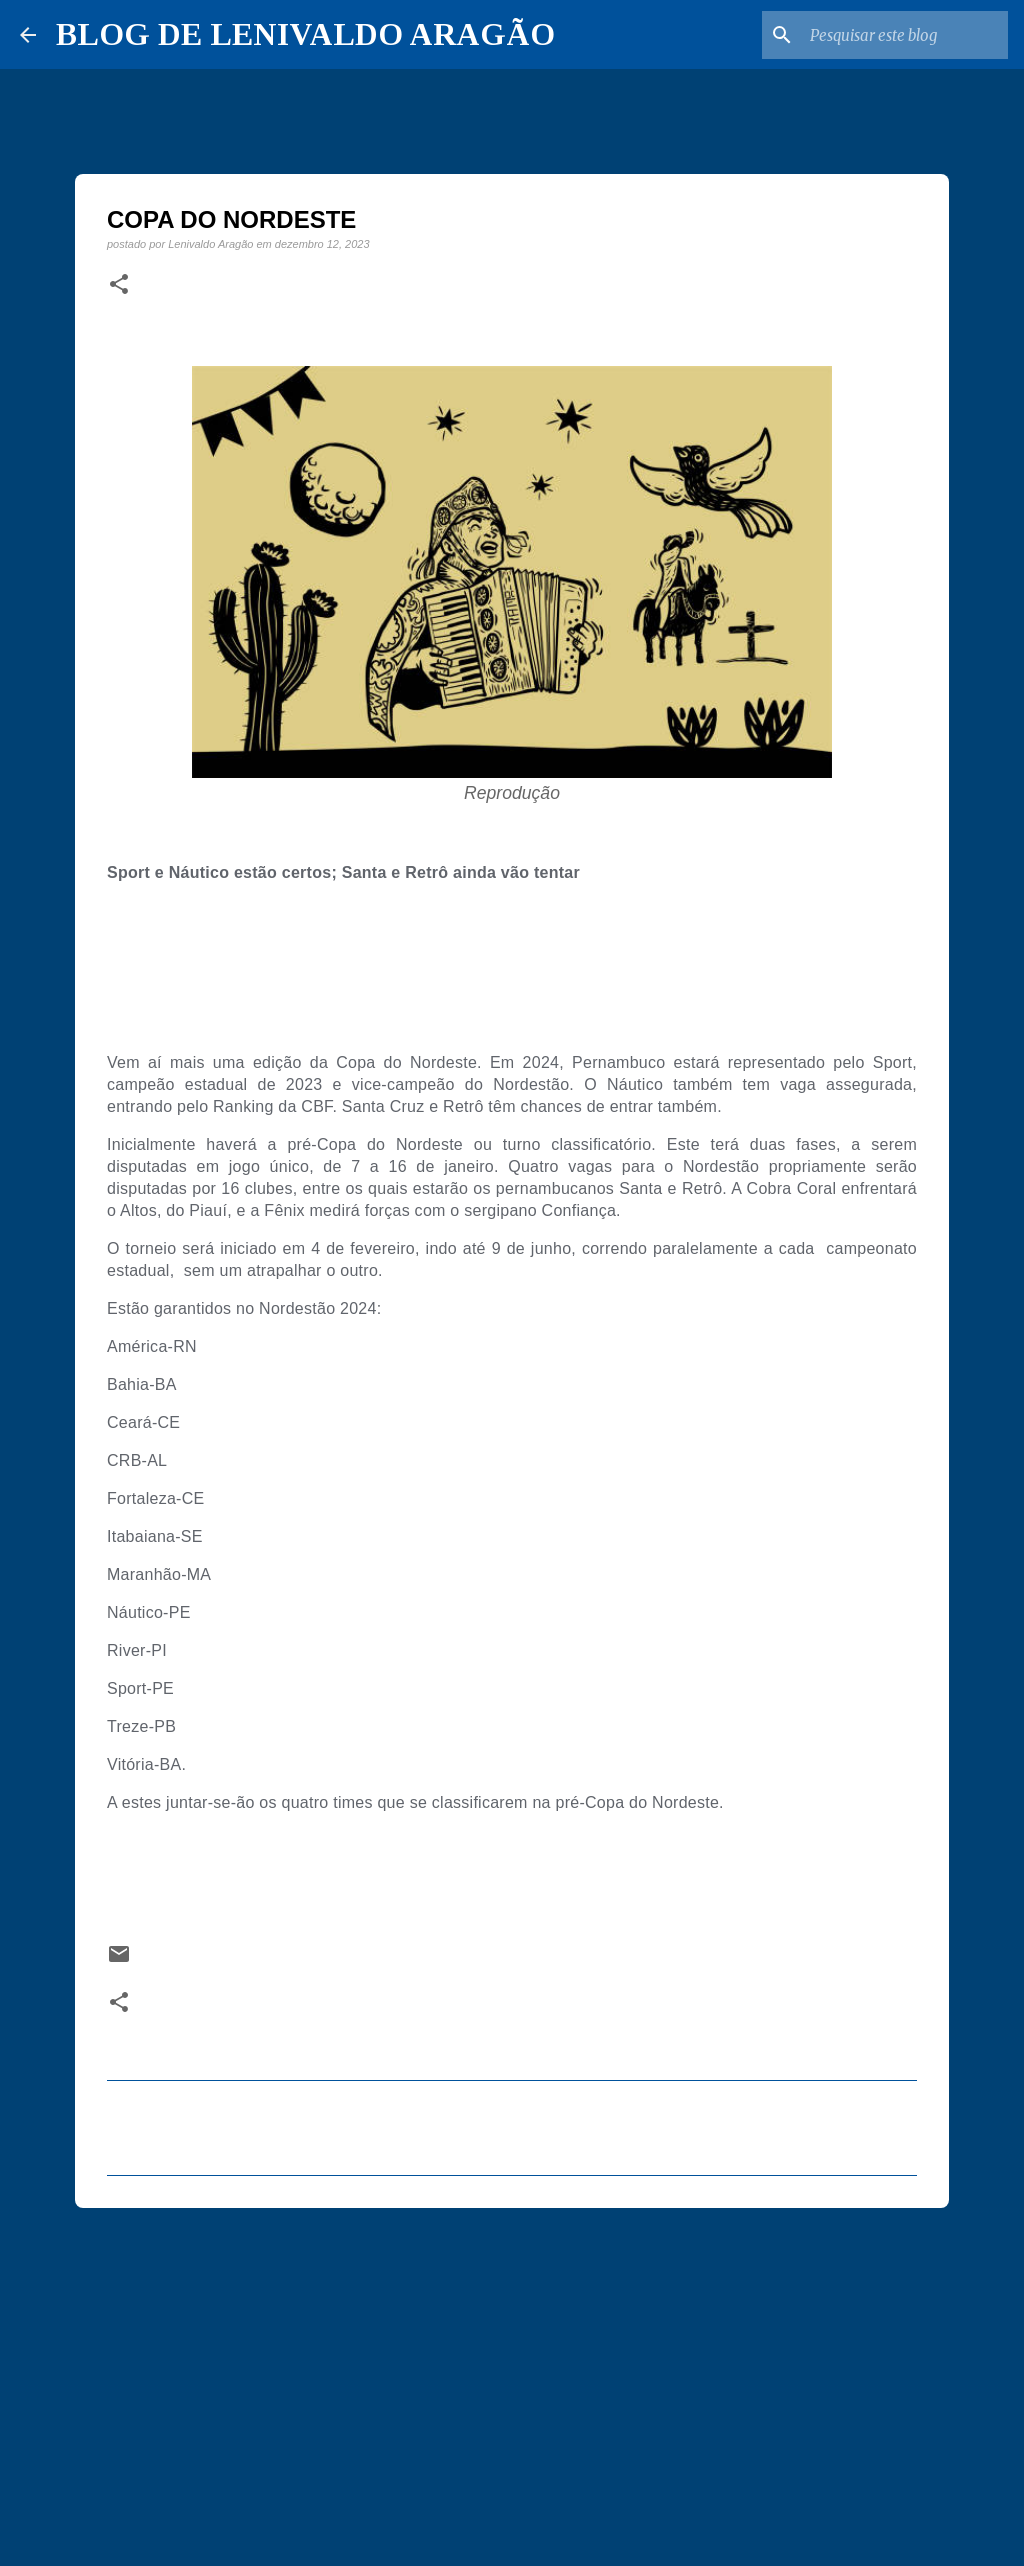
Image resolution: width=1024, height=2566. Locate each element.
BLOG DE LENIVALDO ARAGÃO (305, 34)
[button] (119, 285)
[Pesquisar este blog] (903, 35)
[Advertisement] (512, 2378)
